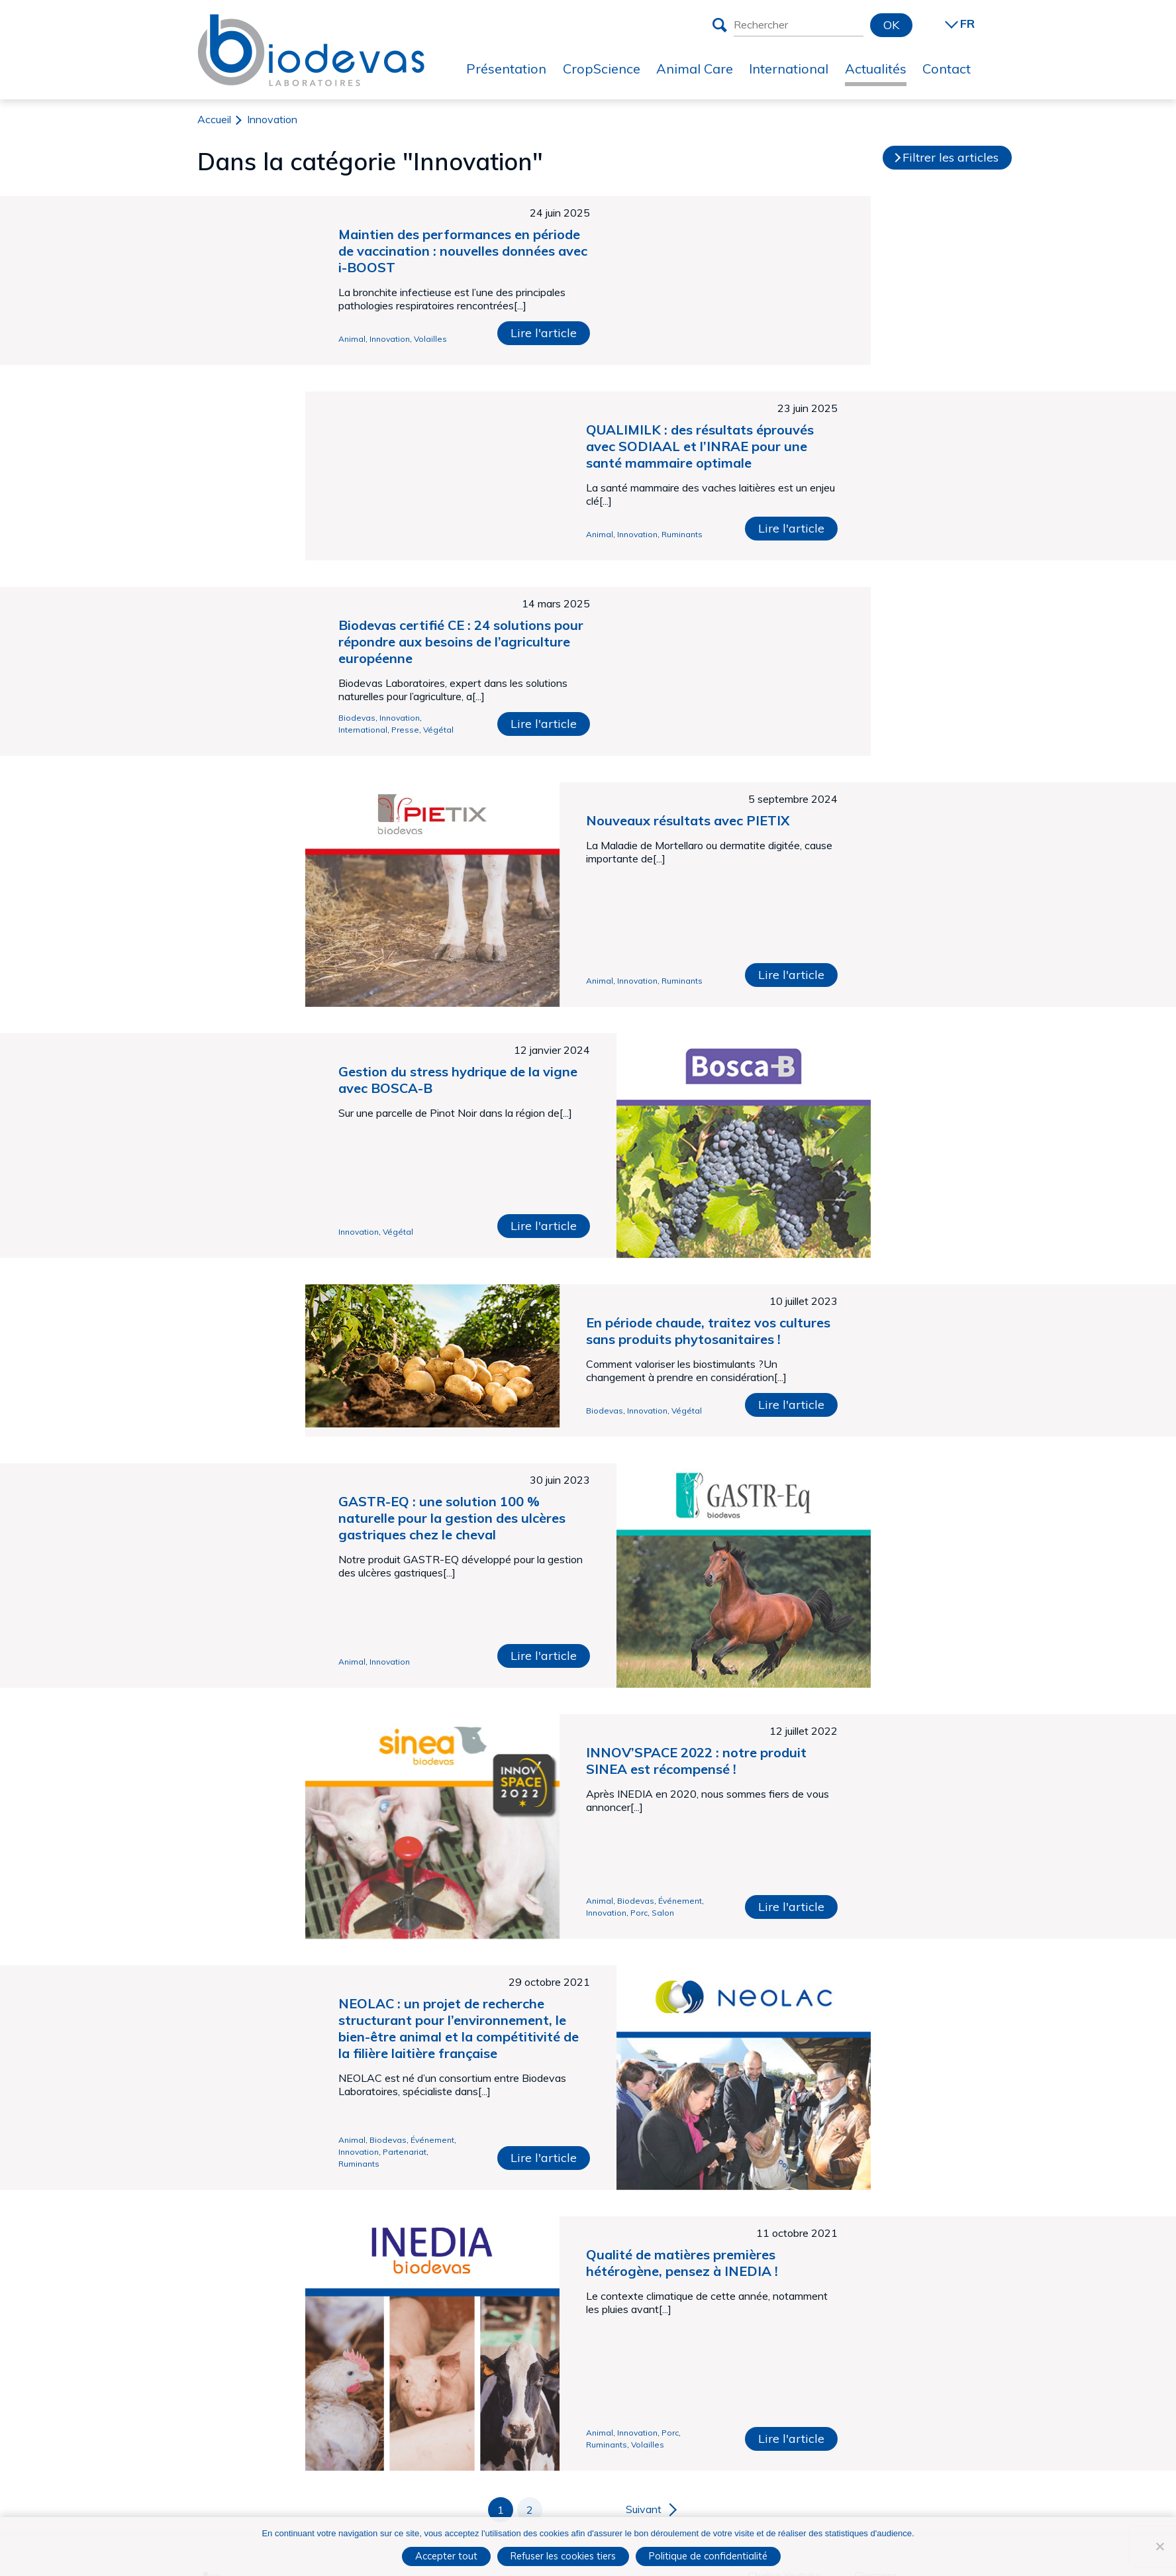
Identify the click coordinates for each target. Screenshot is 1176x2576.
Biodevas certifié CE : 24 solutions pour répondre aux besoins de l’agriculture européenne (460, 641)
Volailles (430, 339)
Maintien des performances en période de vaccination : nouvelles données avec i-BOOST (462, 251)
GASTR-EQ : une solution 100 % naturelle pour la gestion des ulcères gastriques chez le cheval (451, 1518)
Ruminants (682, 534)
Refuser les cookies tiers (563, 2556)
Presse (405, 730)
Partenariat (404, 2152)
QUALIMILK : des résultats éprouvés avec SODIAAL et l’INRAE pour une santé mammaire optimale (700, 446)
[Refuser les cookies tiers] (1159, 2546)
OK (891, 24)
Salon (663, 1913)
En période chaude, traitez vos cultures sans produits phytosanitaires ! (708, 1330)
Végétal (438, 730)
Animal (352, 339)
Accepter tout (446, 2556)
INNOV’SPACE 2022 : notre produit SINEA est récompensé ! (696, 1760)
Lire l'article (544, 332)
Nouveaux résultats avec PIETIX (687, 820)
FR (967, 23)
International (362, 730)
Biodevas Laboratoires (311, 24)
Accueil (214, 119)
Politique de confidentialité (708, 2556)
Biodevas (356, 718)
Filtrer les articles (951, 157)
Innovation (389, 339)
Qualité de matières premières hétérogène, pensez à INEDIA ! (682, 2262)
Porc (639, 1913)
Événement (680, 1901)
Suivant (644, 2509)
